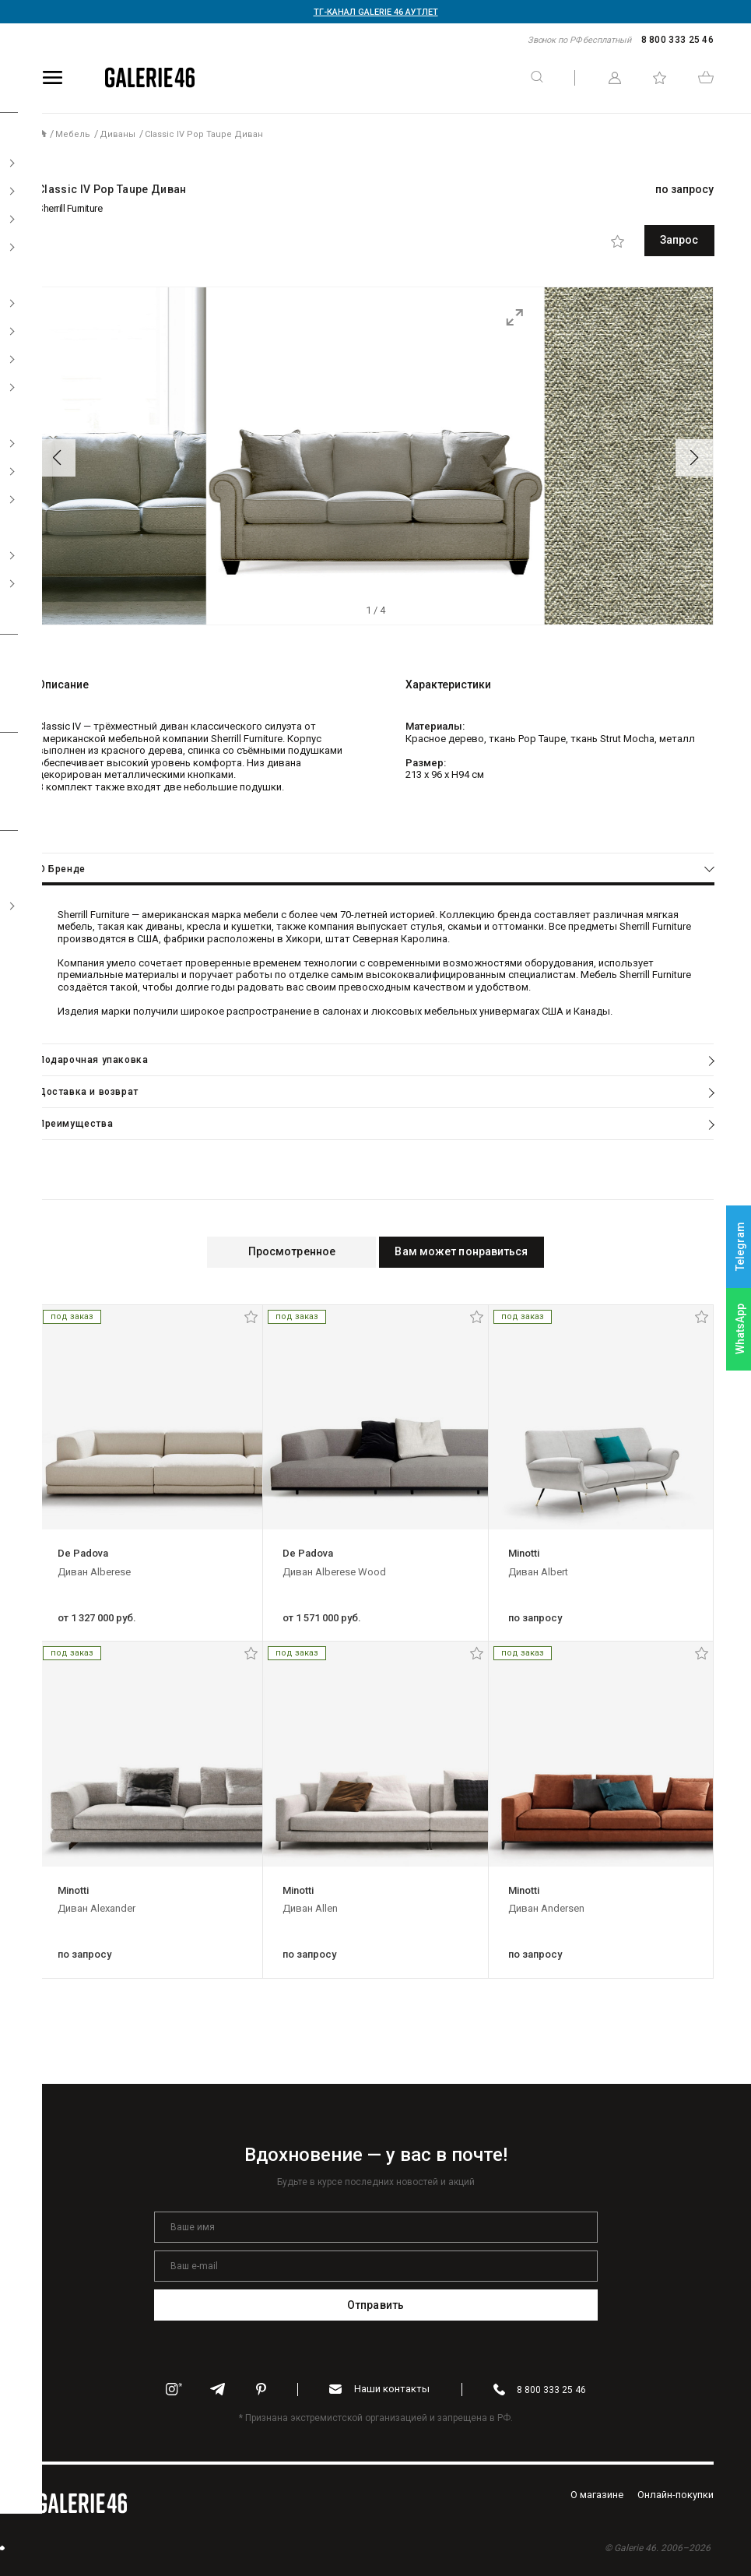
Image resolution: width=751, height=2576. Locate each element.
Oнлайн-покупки (675, 2493)
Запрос (643, 240)
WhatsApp (740, 1329)
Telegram (740, 1247)
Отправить (375, 2303)
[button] (56, 456)
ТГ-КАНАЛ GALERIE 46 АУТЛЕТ (376, 12)
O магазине (596, 2493)
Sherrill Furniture (69, 208)
